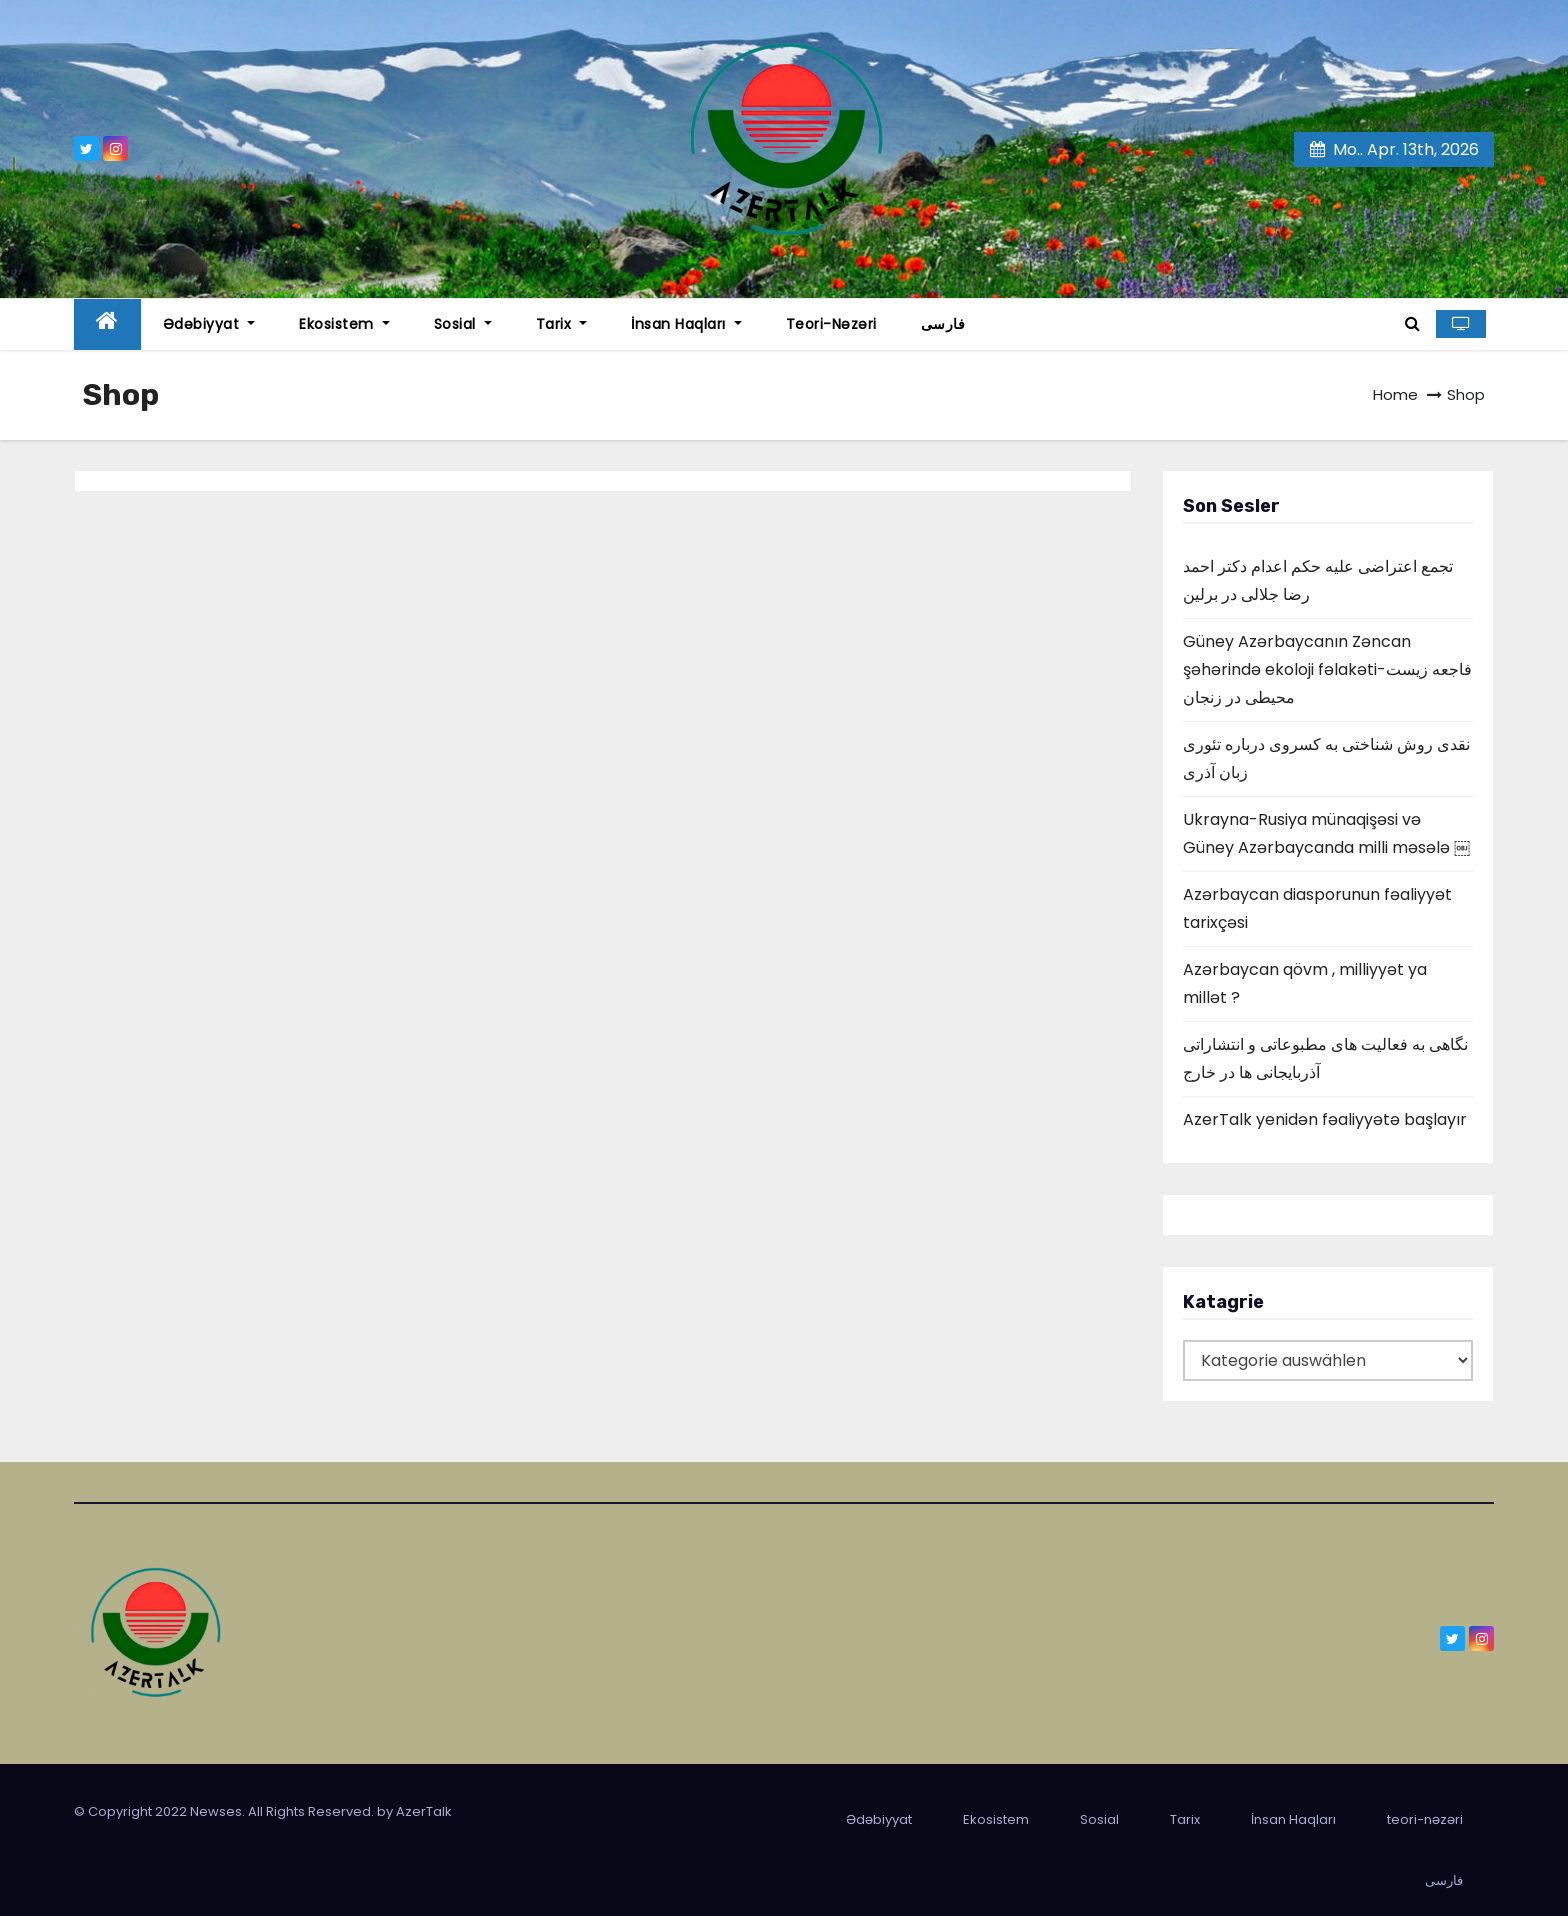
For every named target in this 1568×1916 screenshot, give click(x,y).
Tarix (562, 324)
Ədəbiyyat (209, 324)
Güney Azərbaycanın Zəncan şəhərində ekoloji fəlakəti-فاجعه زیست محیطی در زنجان (1327, 669)
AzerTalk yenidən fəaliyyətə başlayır (1325, 1119)
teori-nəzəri (831, 324)
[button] (1412, 323)
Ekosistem (344, 324)
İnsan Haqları (686, 324)
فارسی (943, 324)
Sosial (463, 324)
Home (1395, 394)
